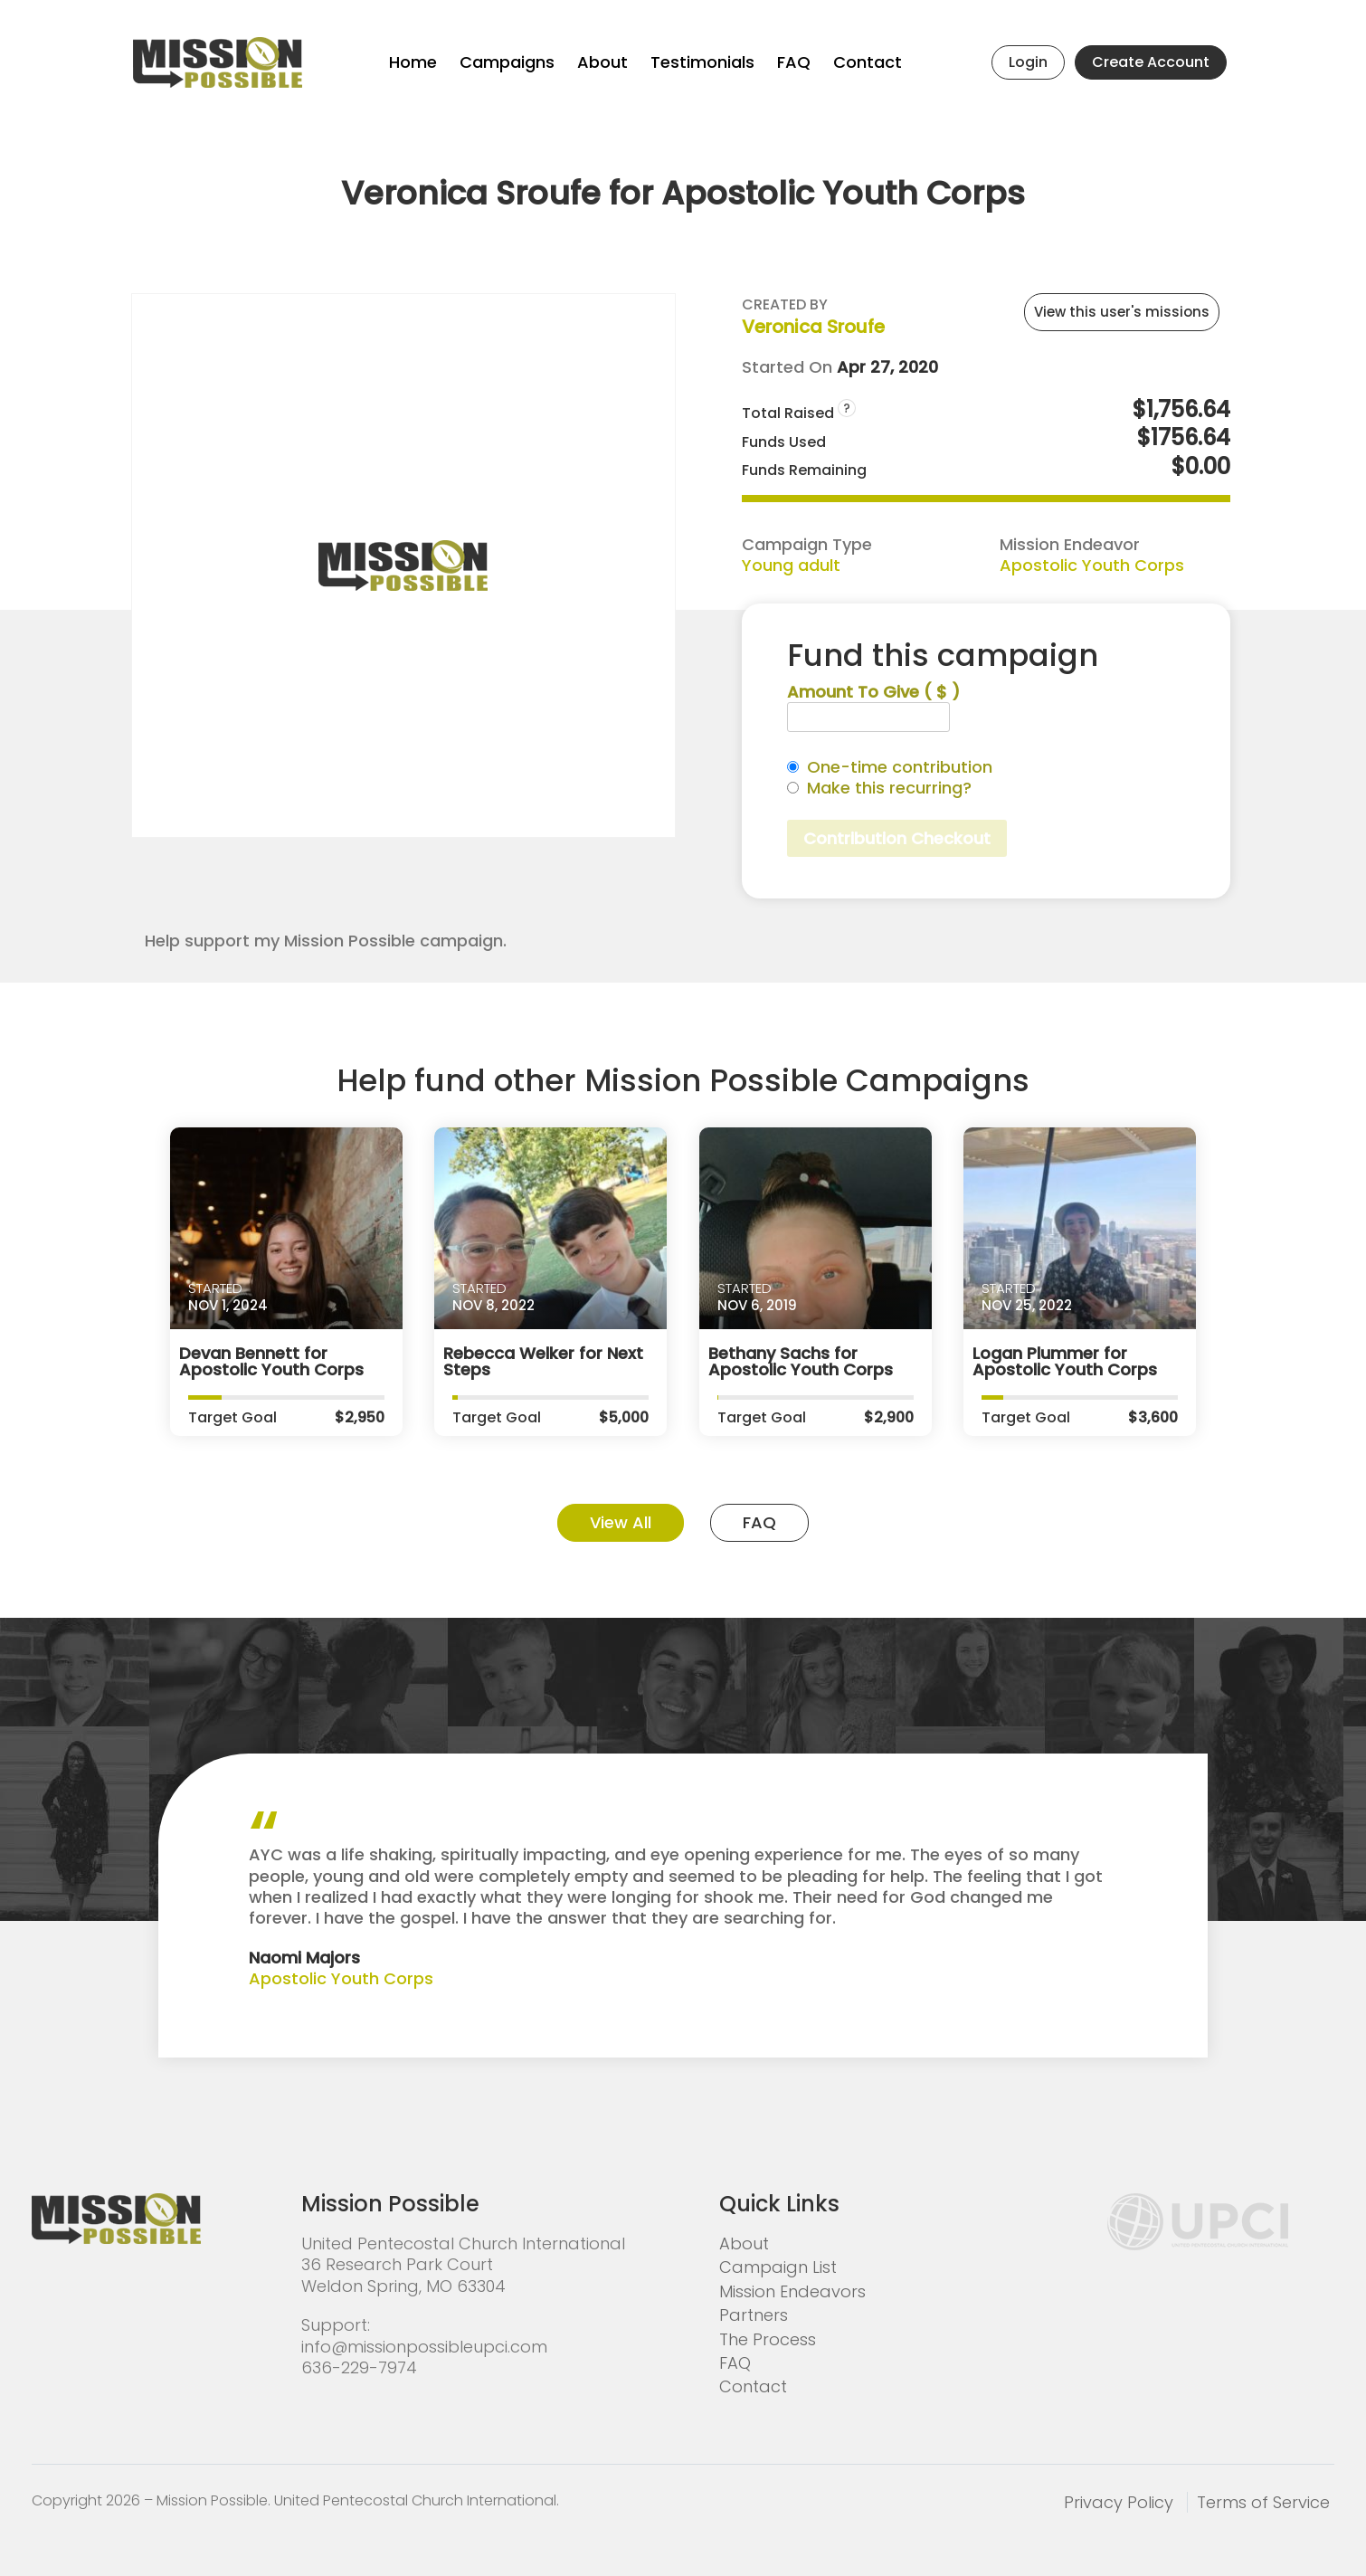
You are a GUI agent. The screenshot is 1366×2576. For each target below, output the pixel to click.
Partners (753, 2315)
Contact (867, 62)
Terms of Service (1263, 2502)
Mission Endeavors (792, 2291)
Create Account (1150, 62)
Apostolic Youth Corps (1092, 565)
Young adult (791, 565)
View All (620, 1522)
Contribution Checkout (897, 838)
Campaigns (507, 62)
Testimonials (702, 62)
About (602, 62)
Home (413, 62)
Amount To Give (873, 691)
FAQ (794, 62)
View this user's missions (1121, 311)
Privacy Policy (1118, 2502)
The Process (767, 2339)
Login (1028, 62)
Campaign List (778, 2267)
